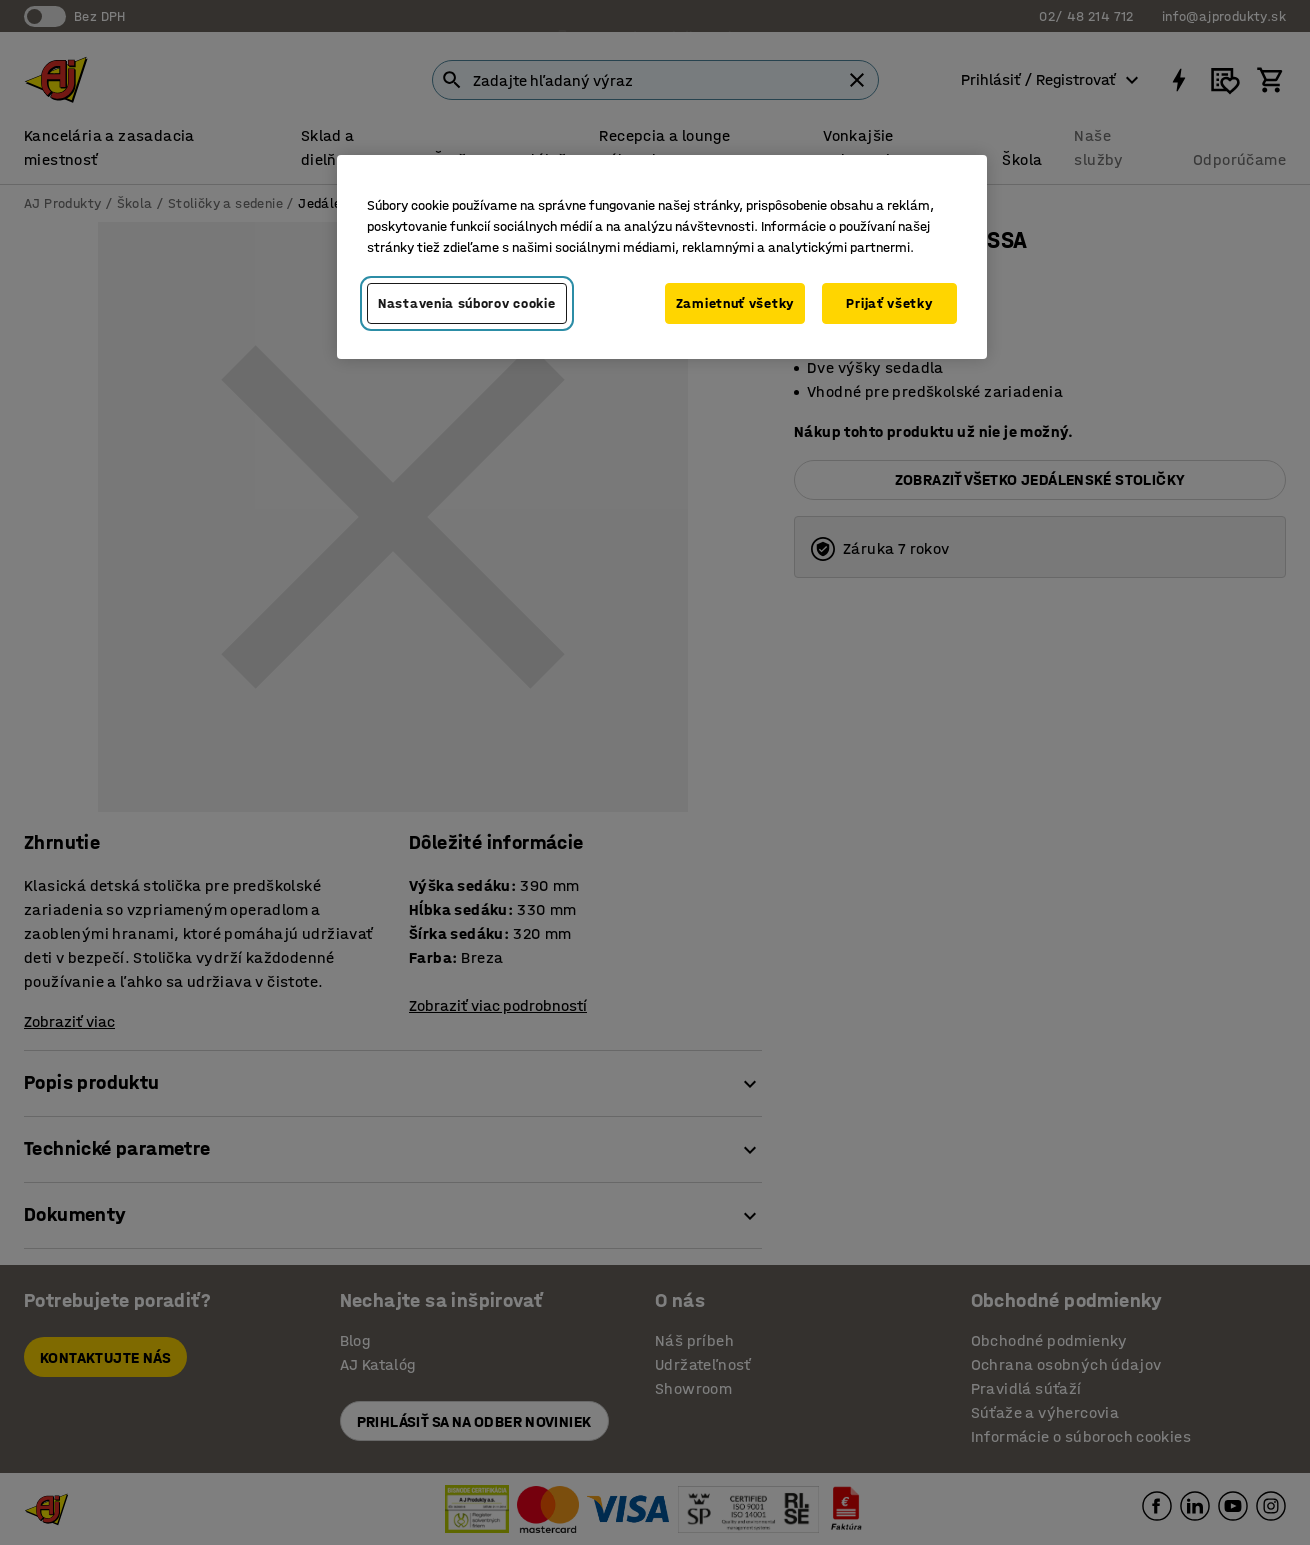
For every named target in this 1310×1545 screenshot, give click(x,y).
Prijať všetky (889, 303)
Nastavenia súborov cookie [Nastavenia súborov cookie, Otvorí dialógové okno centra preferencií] (467, 303)
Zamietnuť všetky (735, 303)
